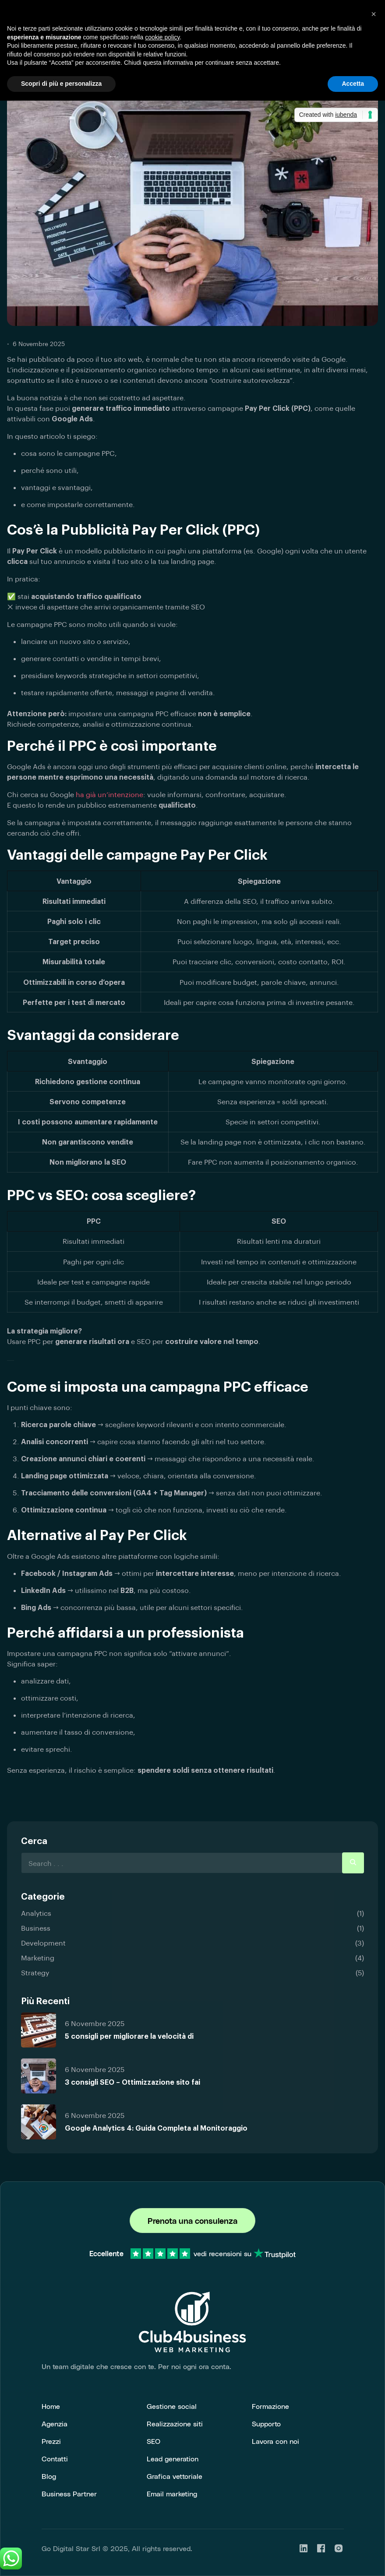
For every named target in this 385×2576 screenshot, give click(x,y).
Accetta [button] (353, 83)
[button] (374, 14)
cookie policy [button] (162, 37)
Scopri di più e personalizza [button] (61, 83)
